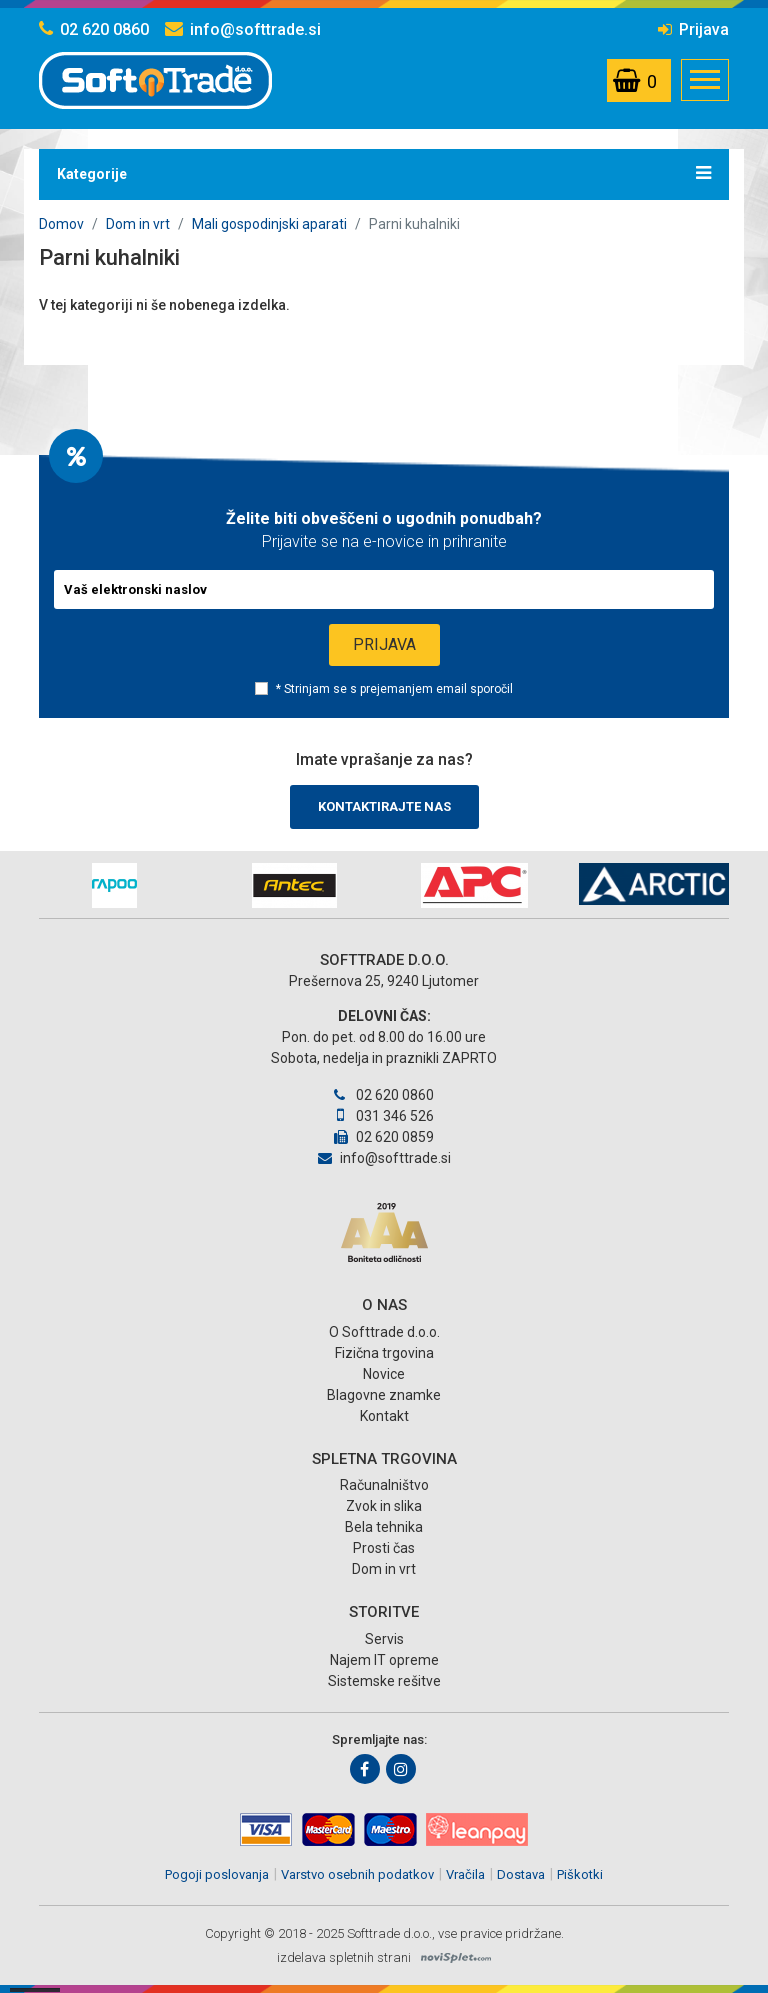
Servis (384, 1639)
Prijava (693, 29)
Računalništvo (384, 1485)
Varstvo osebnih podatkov (357, 1874)
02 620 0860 (94, 29)
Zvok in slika (384, 1506)
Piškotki (580, 1874)
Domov (61, 224)
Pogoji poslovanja (217, 1874)
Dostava (521, 1874)
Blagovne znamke (384, 1395)
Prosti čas (384, 1548)
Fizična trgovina (384, 1353)
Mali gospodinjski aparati (269, 224)
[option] (114, 885)
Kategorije (384, 173)
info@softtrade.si (243, 29)
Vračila (465, 1874)
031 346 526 (384, 1116)
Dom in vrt (138, 224)
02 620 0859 (384, 1137)
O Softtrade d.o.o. (384, 1332)
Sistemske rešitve (384, 1681)
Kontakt (384, 1416)
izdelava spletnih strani (344, 1957)
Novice (384, 1374)
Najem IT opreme (384, 1660)
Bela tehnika (384, 1527)
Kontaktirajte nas (384, 806)
